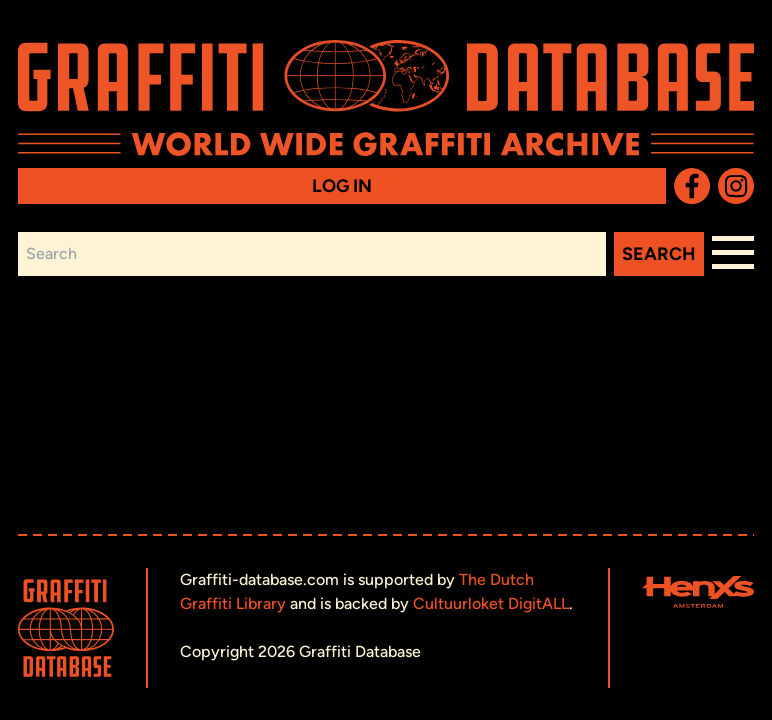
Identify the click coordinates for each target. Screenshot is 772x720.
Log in (342, 186)
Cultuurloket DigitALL (491, 603)
